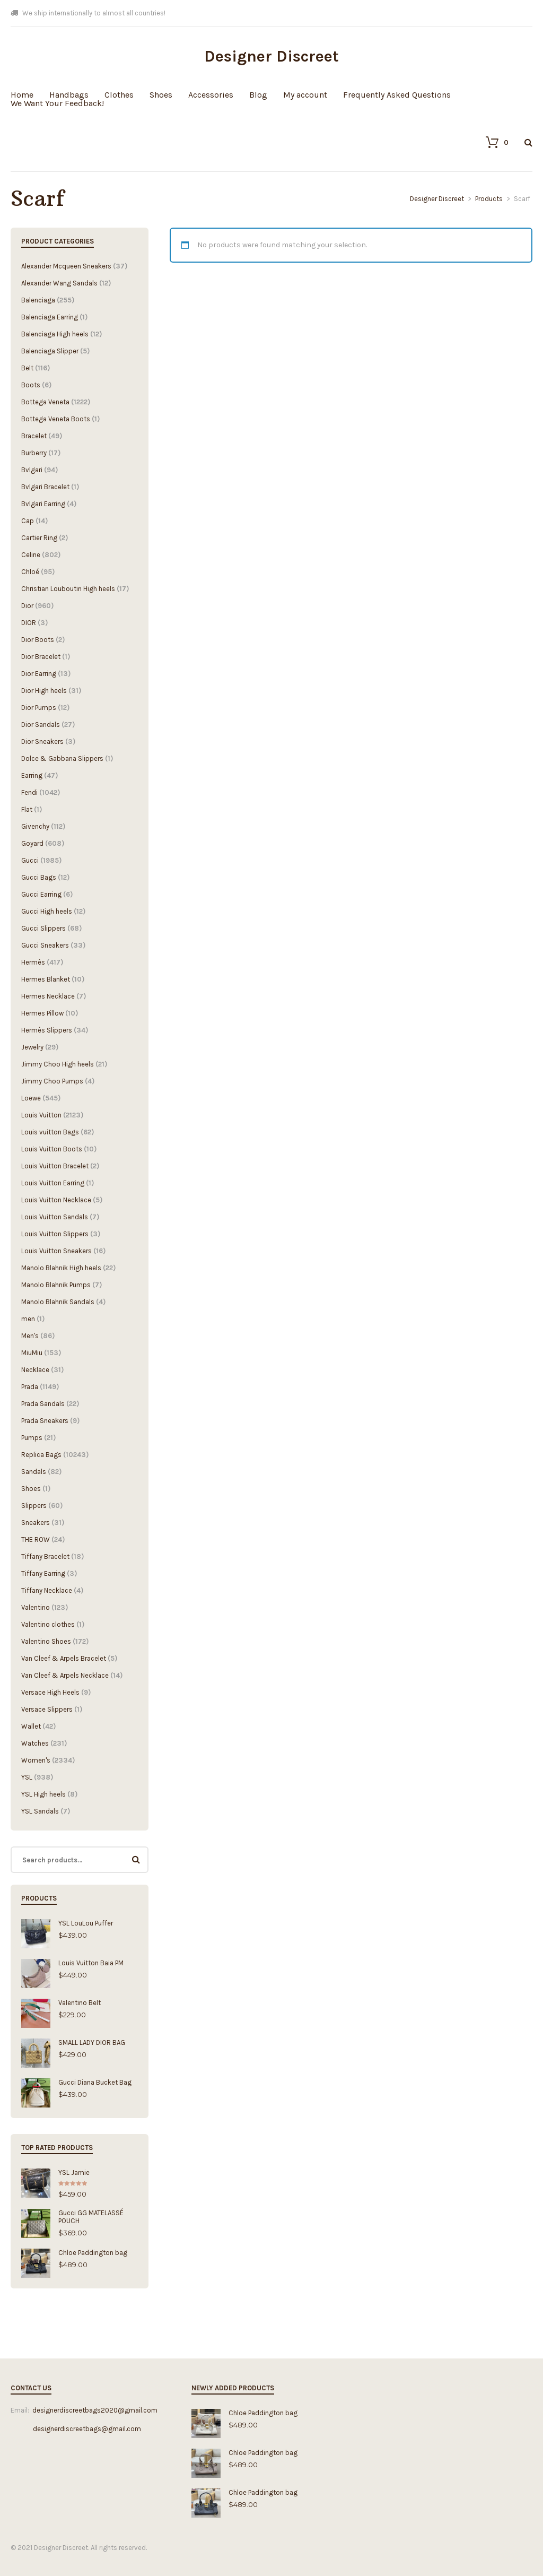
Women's (35, 1760)
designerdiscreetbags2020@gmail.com (94, 2410)
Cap (27, 521)
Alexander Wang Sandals (59, 283)
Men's (30, 1336)
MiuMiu (31, 1353)
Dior (27, 606)
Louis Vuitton (41, 1115)
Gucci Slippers (43, 928)
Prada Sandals (43, 1404)
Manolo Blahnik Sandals (57, 1302)
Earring (31, 775)
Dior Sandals (40, 724)
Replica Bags (41, 1455)
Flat (26, 809)
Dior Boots (37, 640)
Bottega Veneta (45, 402)
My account (305, 95)
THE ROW (35, 1539)
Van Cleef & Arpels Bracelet (63, 1658)
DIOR (28, 623)
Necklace (35, 1370)
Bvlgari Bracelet (45, 487)
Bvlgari (31, 470)
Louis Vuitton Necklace (56, 1200)
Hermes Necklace (48, 996)
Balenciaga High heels (55, 334)
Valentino (35, 1607)
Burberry (34, 453)
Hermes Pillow (42, 1013)
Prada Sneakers (44, 1421)
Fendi (29, 792)
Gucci (30, 860)
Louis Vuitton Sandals (54, 1217)
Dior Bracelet (40, 657)
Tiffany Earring (43, 1573)
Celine (30, 555)
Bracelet (34, 436)
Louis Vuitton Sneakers (56, 1251)
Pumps (31, 1438)
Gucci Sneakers (45, 945)
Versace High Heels (50, 1692)
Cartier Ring (39, 538)
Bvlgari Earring (43, 504)
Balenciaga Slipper (49, 351)
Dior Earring (38, 674)
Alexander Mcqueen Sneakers (66, 266)
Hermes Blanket (45, 979)
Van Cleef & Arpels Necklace (65, 1675)
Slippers (34, 1506)
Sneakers (35, 1522)
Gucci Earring (41, 894)
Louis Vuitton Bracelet (55, 1166)
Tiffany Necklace (46, 1590)
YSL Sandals (40, 1811)
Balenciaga (38, 300)
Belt (27, 368)
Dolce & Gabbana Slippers (62, 758)
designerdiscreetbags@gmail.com (76, 2429)
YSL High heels (43, 1794)
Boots (30, 385)
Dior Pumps (38, 708)
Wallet (31, 1726)
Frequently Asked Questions (397, 95)
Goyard (32, 843)
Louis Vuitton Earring (52, 1183)
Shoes (161, 95)
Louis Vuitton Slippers (55, 1234)
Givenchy (35, 826)
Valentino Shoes (46, 1641)
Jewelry (32, 1047)
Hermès (33, 962)
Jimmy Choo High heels (57, 1064)
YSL (26, 1777)
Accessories (210, 95)
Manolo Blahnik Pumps (56, 1285)
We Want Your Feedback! (57, 103)
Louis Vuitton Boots (51, 1149)
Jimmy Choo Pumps (52, 1081)
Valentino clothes (48, 1624)
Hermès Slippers (46, 1030)
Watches (35, 1743)
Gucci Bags (38, 877)
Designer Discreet (271, 56)
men (28, 1319)
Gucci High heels (46, 911)
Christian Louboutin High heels (68, 589)
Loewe (31, 1098)
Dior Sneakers (42, 741)
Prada (29, 1387)
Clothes (119, 95)
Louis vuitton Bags (50, 1132)
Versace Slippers (47, 1709)
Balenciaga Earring (49, 317)
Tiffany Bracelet (45, 1556)
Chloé (30, 572)
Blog (258, 95)
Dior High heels (44, 691)
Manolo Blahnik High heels (61, 1268)
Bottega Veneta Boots (55, 419)
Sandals (33, 1472)
